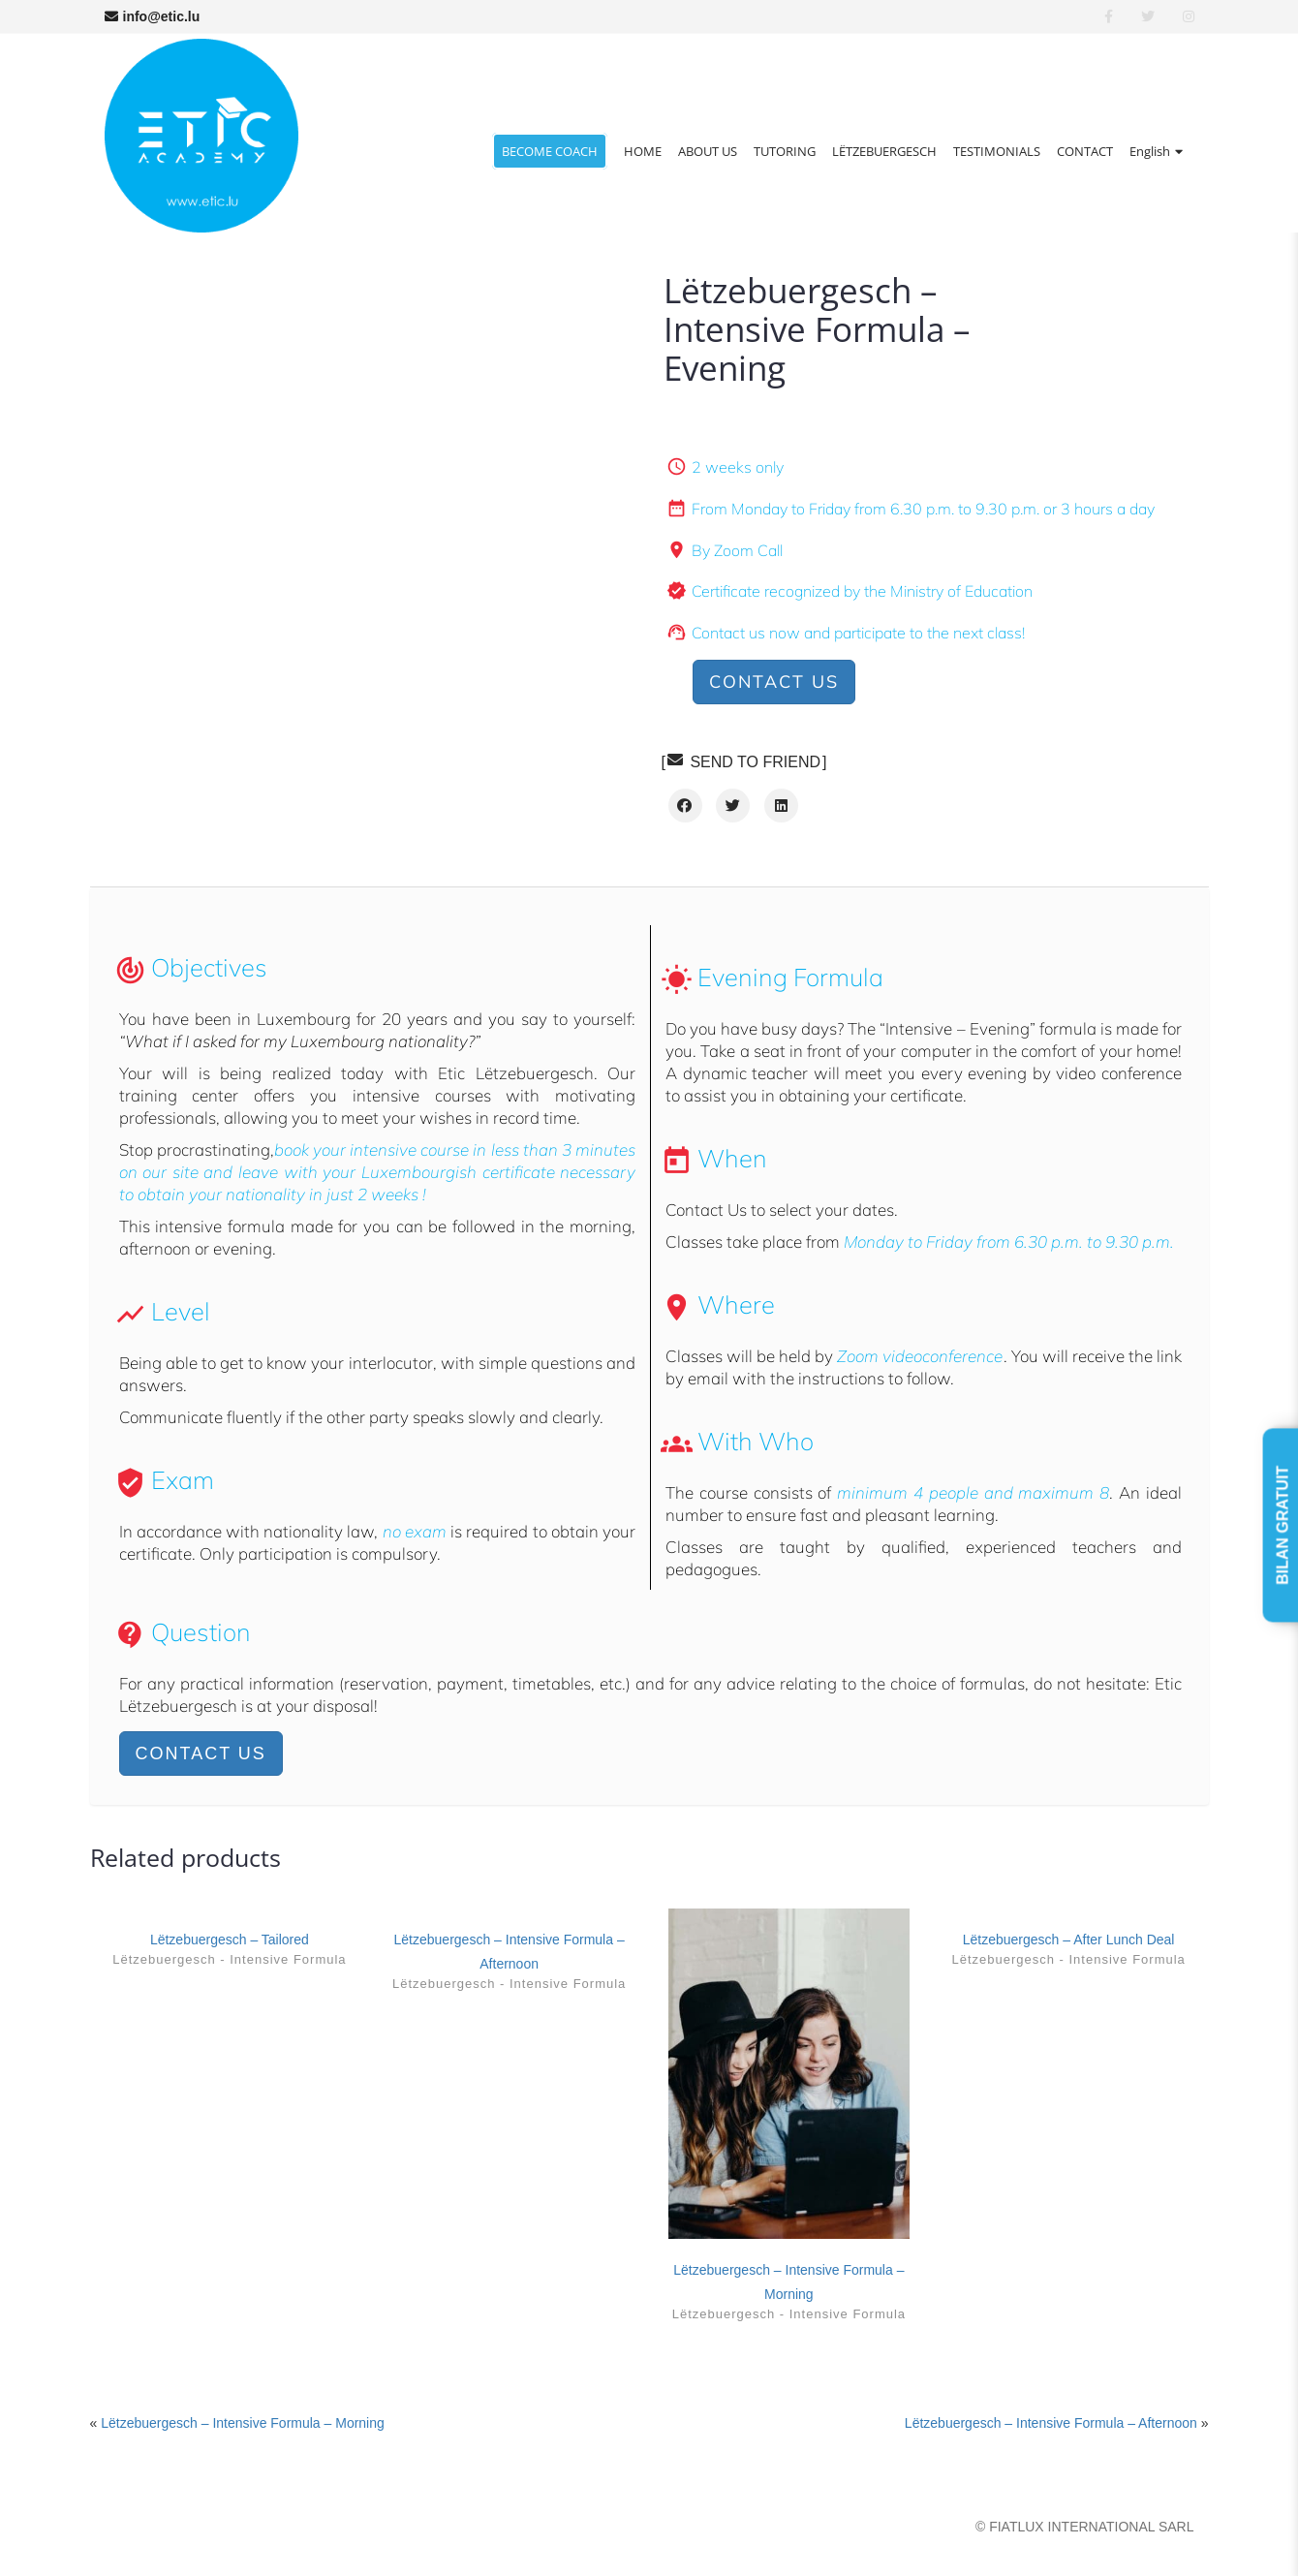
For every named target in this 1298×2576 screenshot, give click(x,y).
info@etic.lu (153, 16)
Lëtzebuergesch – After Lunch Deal (1069, 1939)
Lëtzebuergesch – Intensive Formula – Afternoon (1051, 2423)
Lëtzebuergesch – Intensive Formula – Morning (243, 2423)
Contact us (774, 681)
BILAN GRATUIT (1283, 1524)
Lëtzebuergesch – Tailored (229, 1939)
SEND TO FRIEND (743, 761)
